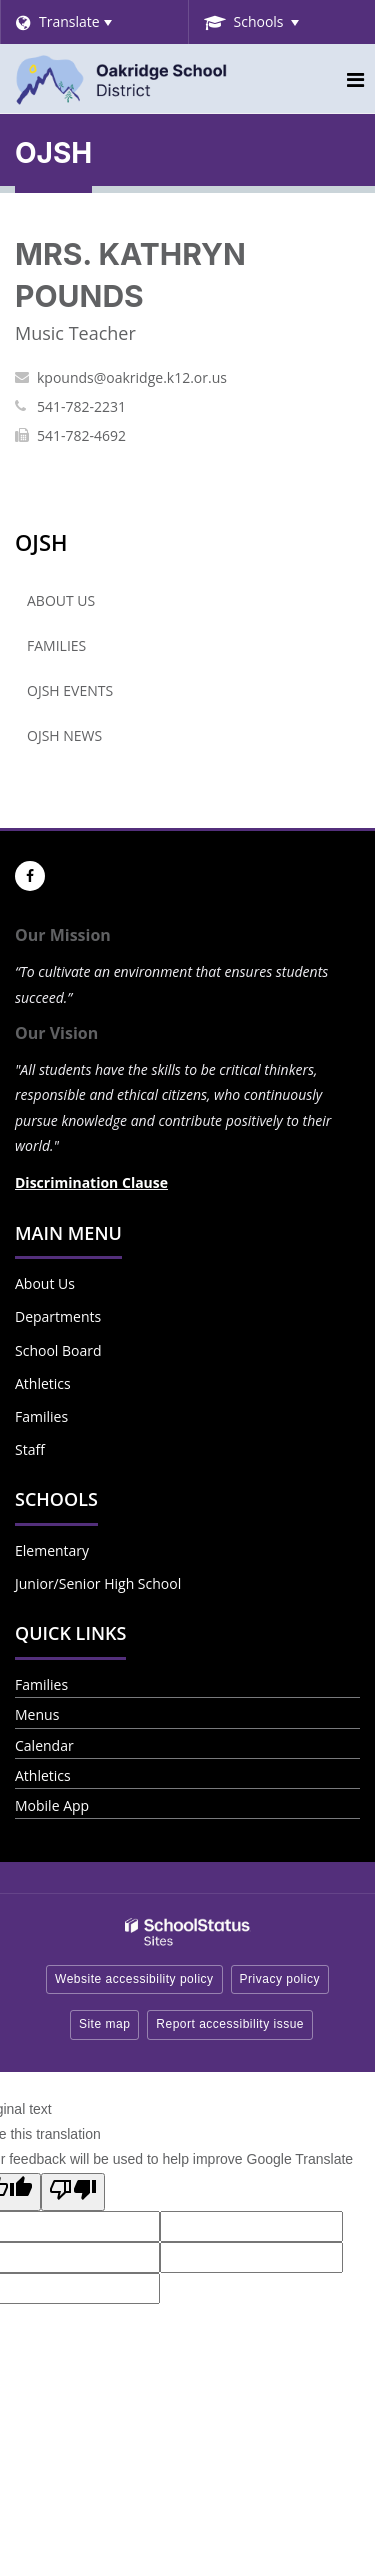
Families (56, 645)
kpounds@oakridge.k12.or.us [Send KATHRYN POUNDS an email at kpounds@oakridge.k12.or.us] (132, 377)
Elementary (52, 1550)
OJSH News (64, 735)
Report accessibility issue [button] (230, 2024)
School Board (58, 1350)
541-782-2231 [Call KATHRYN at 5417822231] (81, 406)
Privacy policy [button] (280, 1979)
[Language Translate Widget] (94, 22)
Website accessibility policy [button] (134, 1979)
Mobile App (52, 1805)
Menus (37, 1714)
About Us (61, 600)
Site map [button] (104, 2024)
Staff (30, 1449)
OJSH (41, 542)
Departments (58, 1316)
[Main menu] (355, 79)
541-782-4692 (81, 435)
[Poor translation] (73, 2192)
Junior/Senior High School (98, 1583)
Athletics (43, 1383)
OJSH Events (70, 690)
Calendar (44, 1745)
